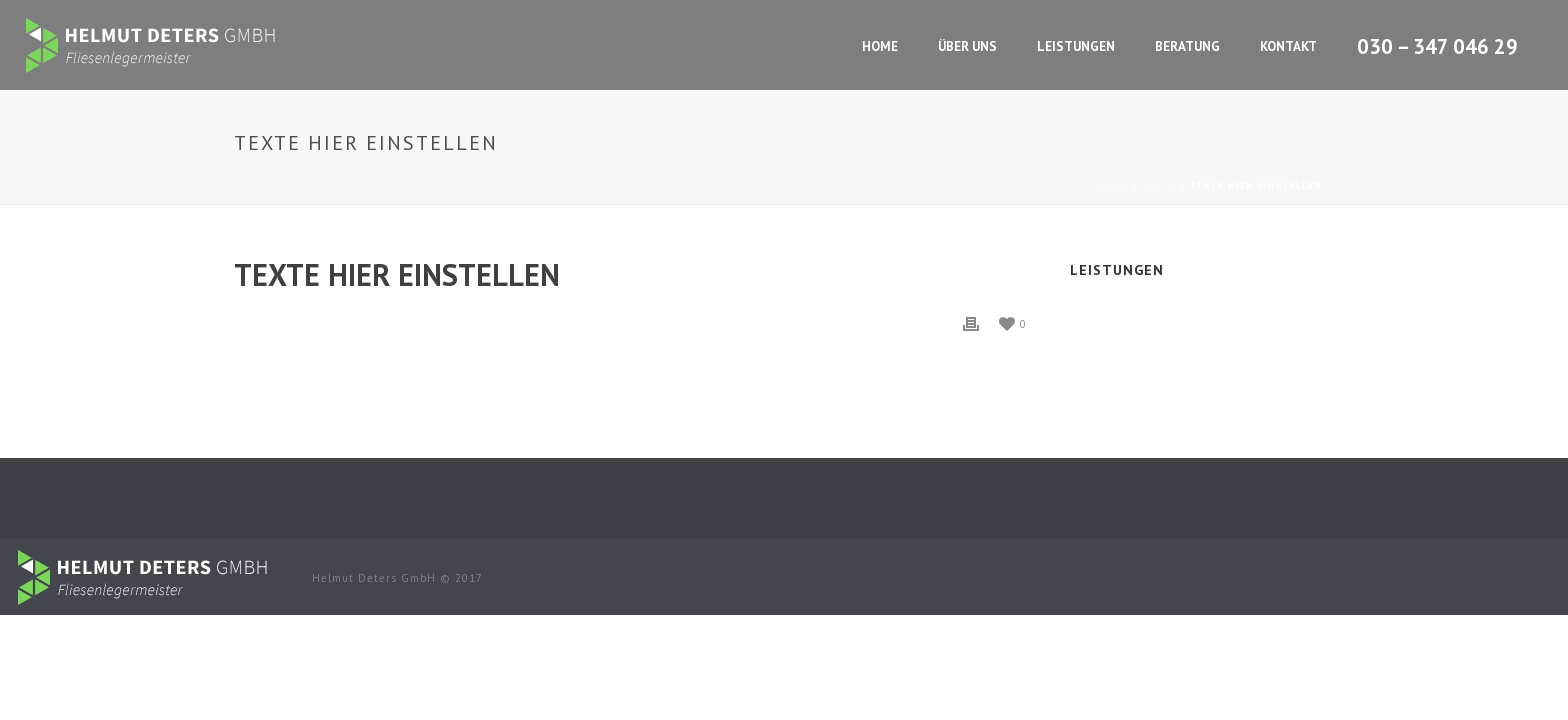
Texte (1158, 185)
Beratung (1187, 46)
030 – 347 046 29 (1437, 47)
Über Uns (967, 46)
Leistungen (1076, 46)
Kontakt (1288, 46)
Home (880, 46)
